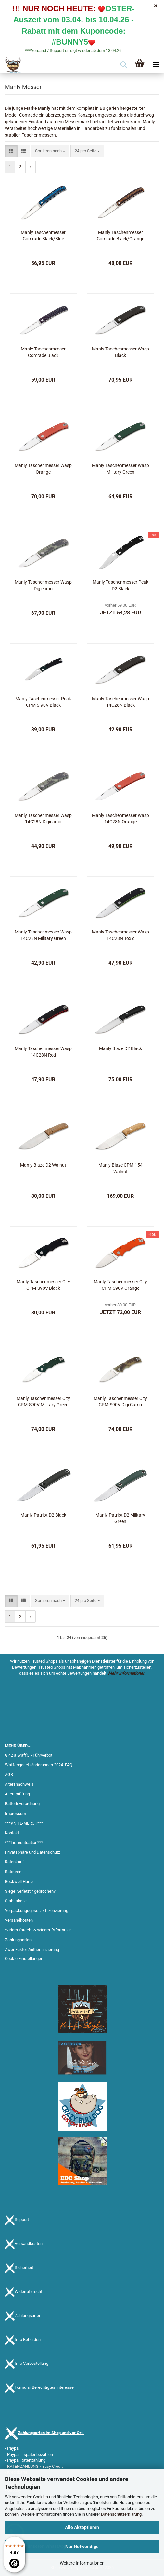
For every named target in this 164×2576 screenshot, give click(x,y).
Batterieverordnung (22, 1803)
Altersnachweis (19, 1784)
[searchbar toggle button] (123, 65)
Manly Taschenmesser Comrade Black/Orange (120, 235)
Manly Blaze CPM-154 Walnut (120, 1168)
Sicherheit (24, 2267)
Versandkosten (19, 1920)
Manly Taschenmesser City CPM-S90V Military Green (43, 1401)
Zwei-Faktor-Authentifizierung (32, 1949)
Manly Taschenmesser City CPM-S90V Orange (120, 1285)
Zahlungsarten (18, 1939)
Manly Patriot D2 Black (43, 1514)
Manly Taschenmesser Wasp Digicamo (43, 585)
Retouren (13, 1871)
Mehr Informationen (126, 1673)
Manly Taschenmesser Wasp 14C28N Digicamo (43, 818)
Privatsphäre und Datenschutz (32, 1852)
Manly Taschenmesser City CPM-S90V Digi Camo (120, 1401)
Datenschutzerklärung (121, 2514)
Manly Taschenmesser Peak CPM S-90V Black (43, 702)
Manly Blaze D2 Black (120, 1048)
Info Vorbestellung (31, 2363)
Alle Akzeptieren (82, 2527)
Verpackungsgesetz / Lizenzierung (36, 1910)
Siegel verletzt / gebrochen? (30, 1891)
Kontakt (12, 1832)
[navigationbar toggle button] (156, 65)
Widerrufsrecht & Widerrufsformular (38, 1930)
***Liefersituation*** (24, 1842)
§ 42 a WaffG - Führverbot (28, 1755)
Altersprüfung (17, 1794)
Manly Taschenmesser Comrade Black (43, 352)
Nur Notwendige (82, 2546)
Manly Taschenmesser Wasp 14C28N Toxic (120, 935)
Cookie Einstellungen (24, 1958)
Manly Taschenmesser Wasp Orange (43, 469)
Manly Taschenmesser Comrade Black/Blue (43, 235)
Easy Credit (52, 2466)
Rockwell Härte (19, 1881)
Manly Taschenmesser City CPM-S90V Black (43, 1285)
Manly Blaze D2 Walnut (43, 1165)
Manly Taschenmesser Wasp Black (120, 352)
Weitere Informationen (82, 2563)
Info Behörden (28, 2339)
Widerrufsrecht (28, 2291)
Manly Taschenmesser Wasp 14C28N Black (120, 702)
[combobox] (50, 151)
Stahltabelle (16, 1900)
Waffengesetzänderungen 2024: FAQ (38, 1764)
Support (22, 2219)
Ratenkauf (14, 1862)
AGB (9, 1774)
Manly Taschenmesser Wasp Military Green (120, 469)
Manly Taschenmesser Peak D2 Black (120, 585)
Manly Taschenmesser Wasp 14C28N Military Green (43, 935)
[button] (11, 151)
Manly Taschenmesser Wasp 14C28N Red (43, 1052)
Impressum (15, 1813)
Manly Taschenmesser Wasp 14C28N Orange (120, 818)
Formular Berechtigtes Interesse (44, 2387)
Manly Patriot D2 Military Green (120, 1518)
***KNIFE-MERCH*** (24, 1823)
